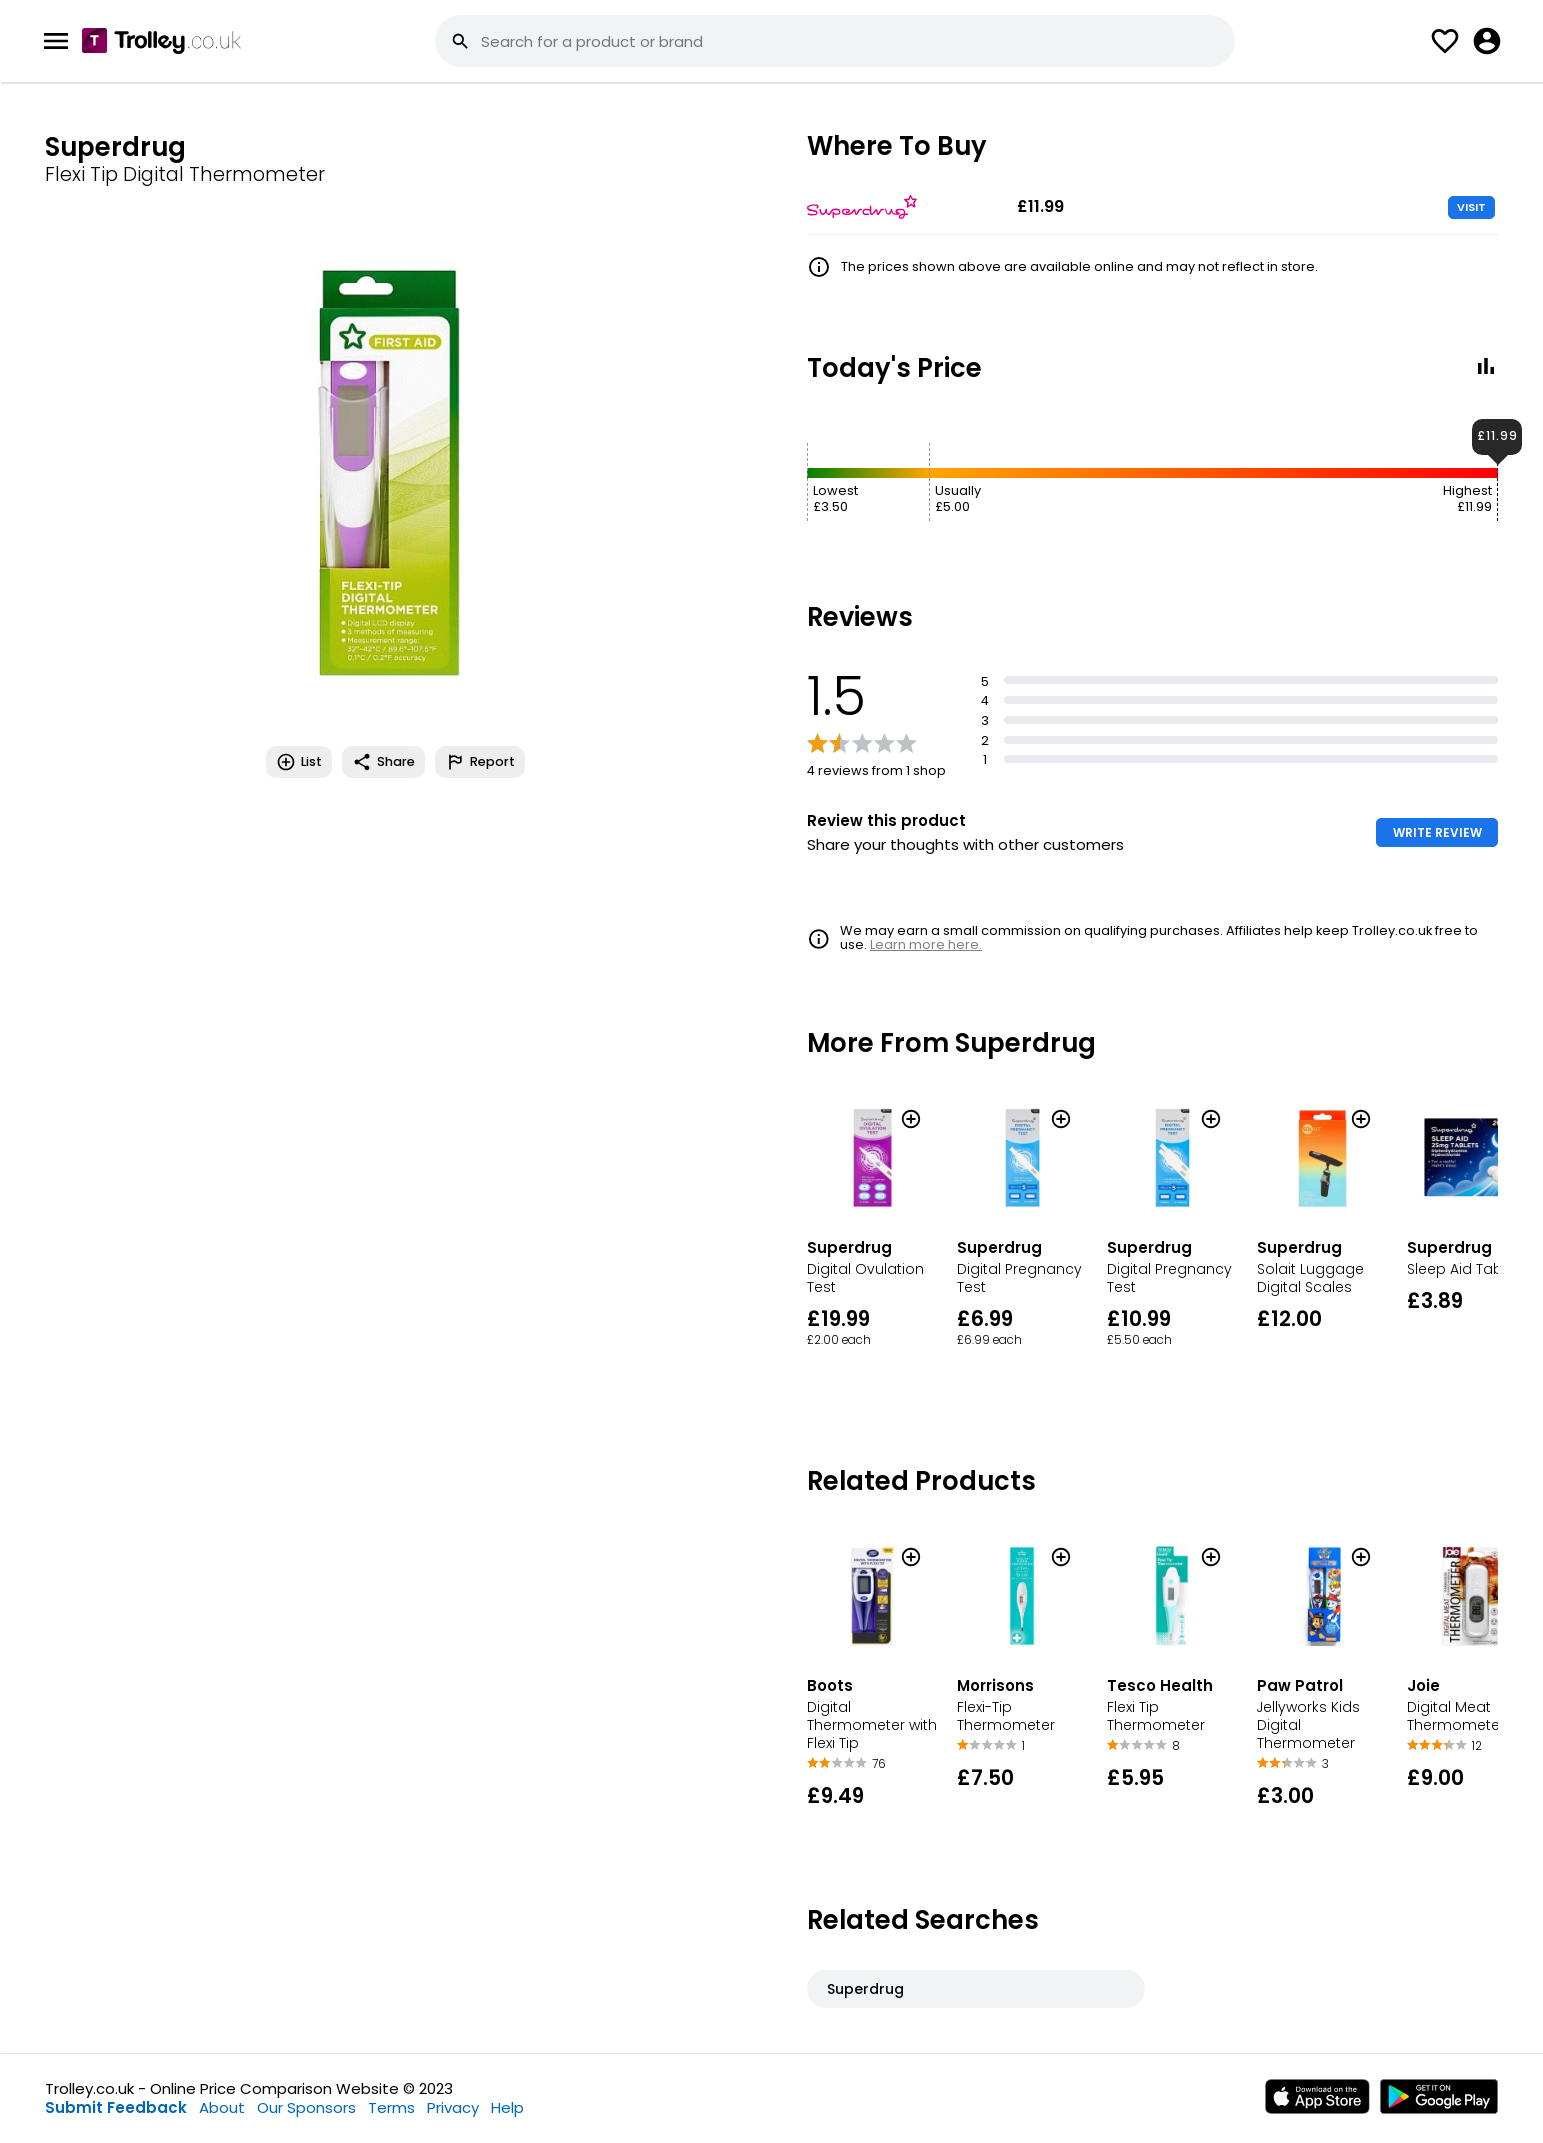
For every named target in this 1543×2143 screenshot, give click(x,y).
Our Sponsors (306, 2107)
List (299, 762)
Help (507, 2107)
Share (383, 762)
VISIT (1471, 207)
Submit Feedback (116, 2107)
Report (480, 762)
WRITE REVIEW (1437, 832)
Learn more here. (926, 944)
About (222, 2107)
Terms (391, 2107)
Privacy (453, 2107)
